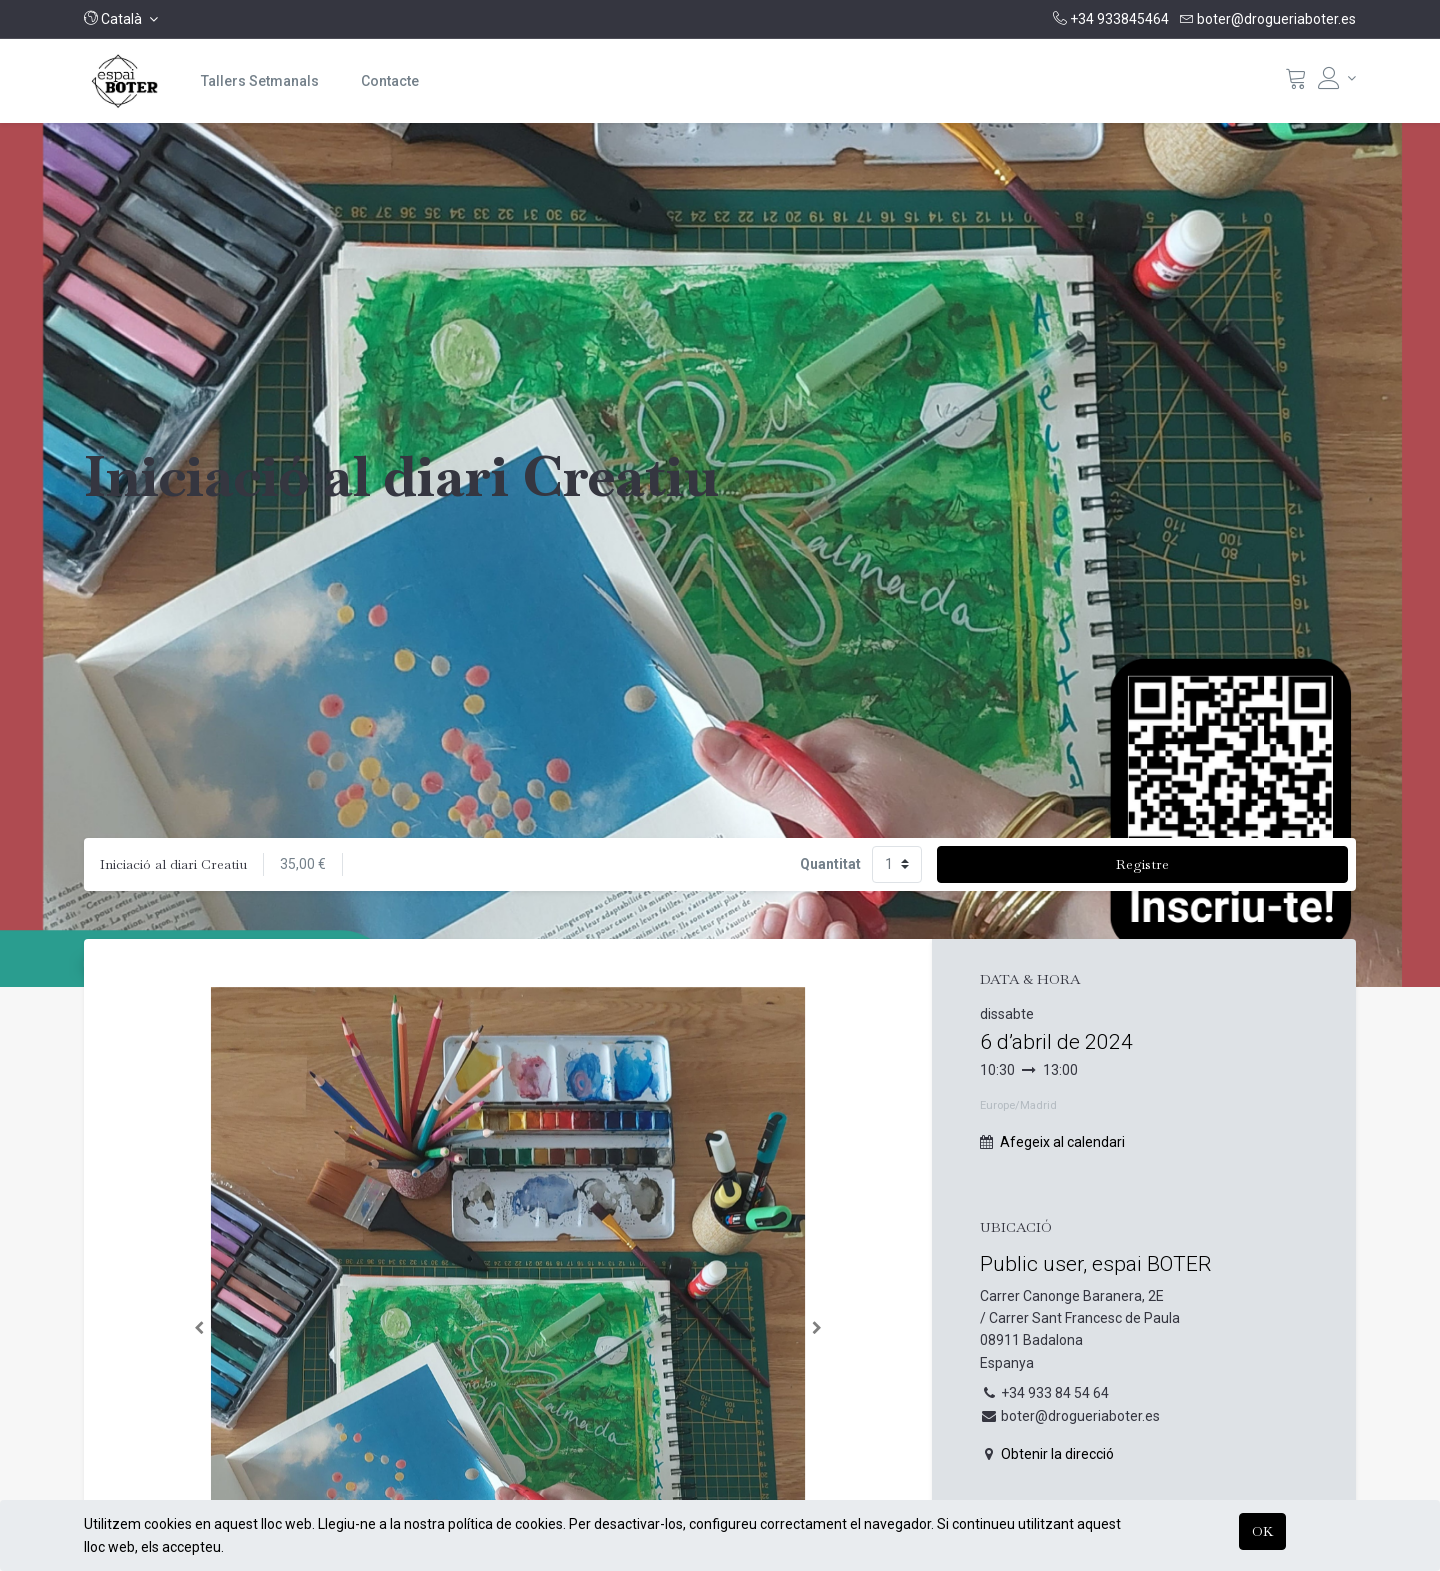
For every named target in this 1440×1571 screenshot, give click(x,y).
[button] (121, 19)
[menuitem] (260, 81)
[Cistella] (1296, 83)
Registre (1142, 864)
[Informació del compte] (1337, 78)
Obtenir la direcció (1057, 1454)
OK (1262, 1531)
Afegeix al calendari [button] (1062, 1142)
